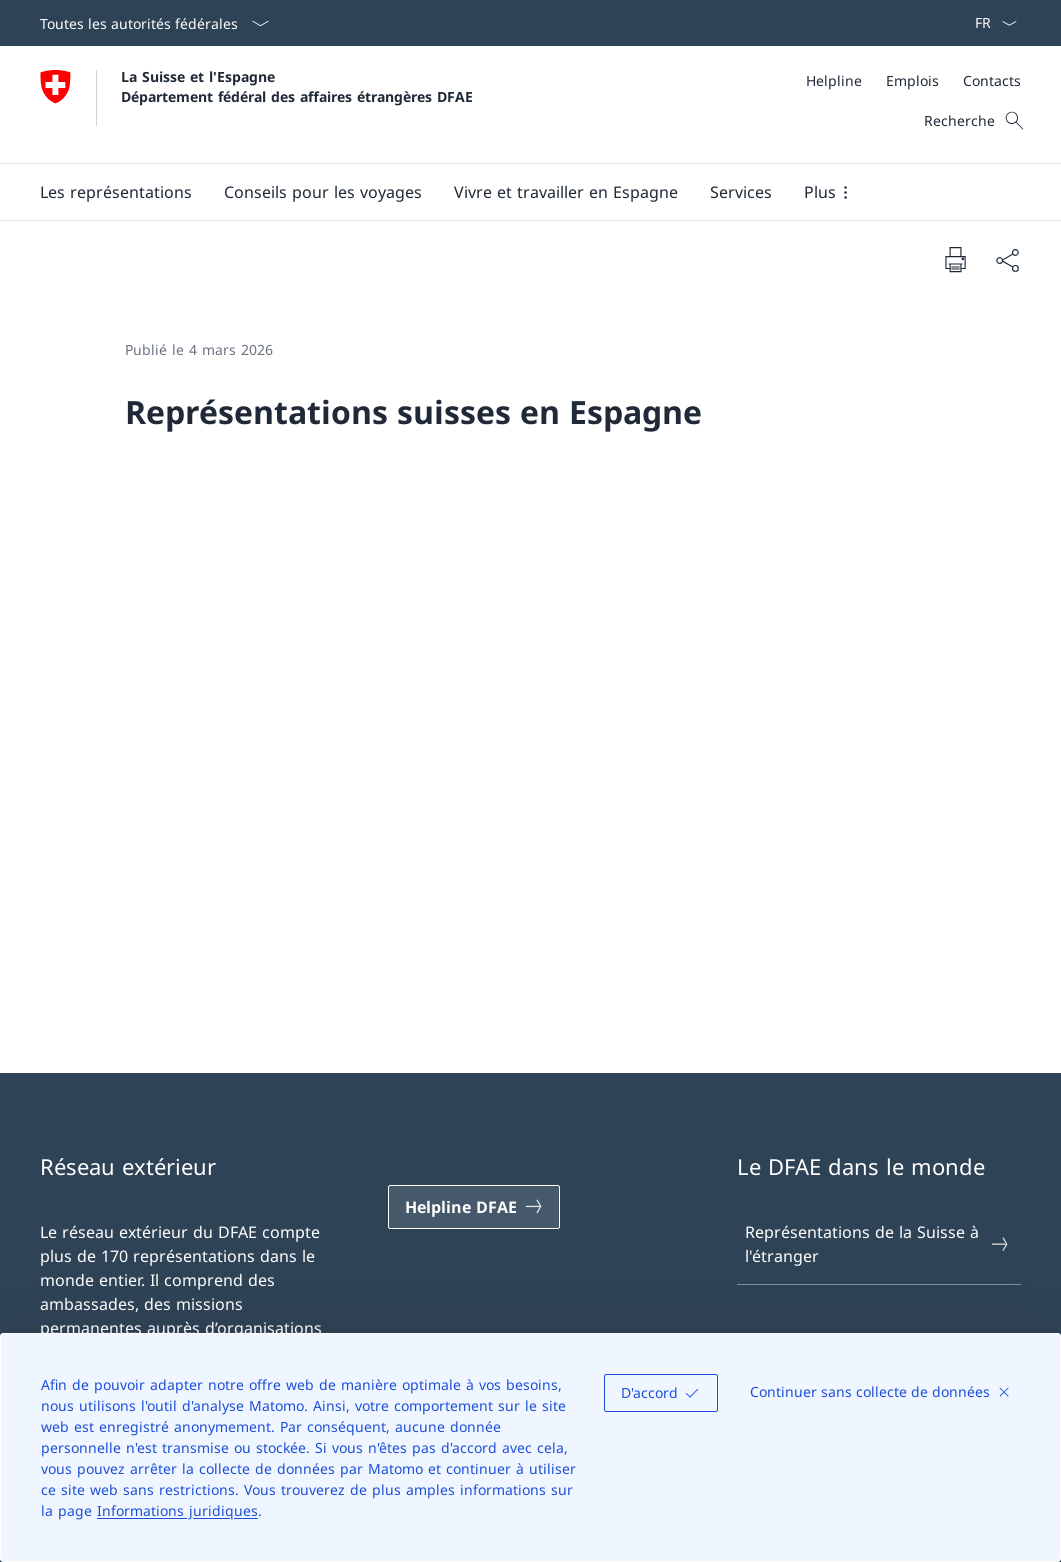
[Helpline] (834, 80)
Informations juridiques (177, 1510)
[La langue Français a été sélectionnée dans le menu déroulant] (989, 23)
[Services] (741, 192)
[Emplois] (912, 80)
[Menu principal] (514, 192)
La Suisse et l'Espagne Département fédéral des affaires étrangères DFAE (297, 86)
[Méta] (913, 80)
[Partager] (1007, 260)
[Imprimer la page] (955, 259)
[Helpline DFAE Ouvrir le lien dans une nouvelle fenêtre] (474, 1207)
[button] (116, 192)
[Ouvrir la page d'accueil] (256, 104)
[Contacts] (992, 80)
